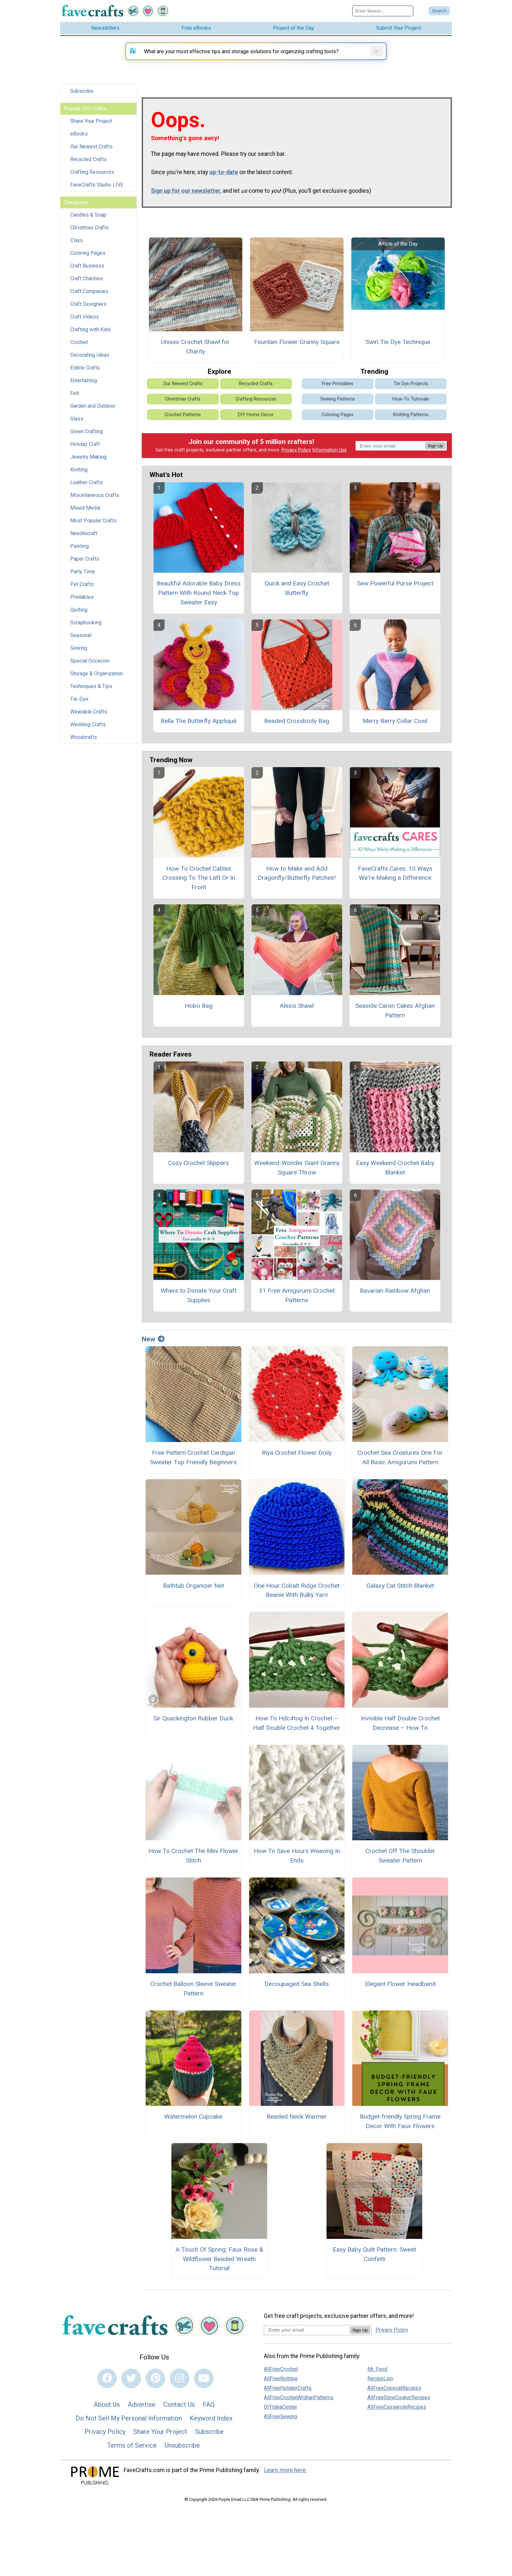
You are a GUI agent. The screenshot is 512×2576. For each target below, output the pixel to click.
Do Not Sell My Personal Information (129, 2433)
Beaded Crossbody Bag (296, 736)
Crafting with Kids (90, 335)
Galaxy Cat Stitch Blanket (400, 1600)
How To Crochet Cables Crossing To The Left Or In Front (198, 893)
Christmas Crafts (89, 233)
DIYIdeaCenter (280, 2422)
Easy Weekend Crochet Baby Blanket (395, 1182)
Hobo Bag (199, 1021)
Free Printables (337, 399)
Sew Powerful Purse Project (395, 598)
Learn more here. (285, 2485)
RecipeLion (380, 2394)
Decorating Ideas (89, 360)
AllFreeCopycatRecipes (394, 2403)
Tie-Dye (79, 704)
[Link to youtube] (204, 2393)
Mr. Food (377, 2384)
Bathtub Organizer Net (193, 1600)
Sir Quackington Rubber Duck (193, 1733)
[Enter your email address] (306, 2345)
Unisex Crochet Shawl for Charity (195, 361)
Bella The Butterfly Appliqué (198, 736)
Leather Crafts (86, 488)
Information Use (329, 465)
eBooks (79, 139)
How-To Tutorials (410, 414)
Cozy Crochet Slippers (198, 1178)
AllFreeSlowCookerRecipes (398, 2413)
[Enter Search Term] (382, 13)
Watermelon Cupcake (193, 2132)
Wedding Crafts (88, 730)
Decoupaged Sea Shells (296, 1999)
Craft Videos (84, 322)
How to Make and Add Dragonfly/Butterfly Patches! (297, 888)
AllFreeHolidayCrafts (288, 2403)
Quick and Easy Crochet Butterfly (296, 603)
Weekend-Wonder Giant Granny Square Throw (297, 1182)
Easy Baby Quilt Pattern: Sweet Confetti (374, 2269)
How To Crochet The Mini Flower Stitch (193, 1870)
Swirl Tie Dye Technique (397, 357)
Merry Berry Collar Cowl (394, 736)
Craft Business (87, 271)
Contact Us (179, 2420)
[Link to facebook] (107, 2393)
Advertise (141, 2420)
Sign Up (435, 460)
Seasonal (80, 641)
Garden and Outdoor (92, 411)
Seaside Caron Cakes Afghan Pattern (395, 1025)
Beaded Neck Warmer (297, 2132)
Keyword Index (211, 2433)
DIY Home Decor (256, 430)
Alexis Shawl (297, 1021)
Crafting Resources (92, 177)
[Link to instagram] (179, 2393)
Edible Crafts (85, 373)
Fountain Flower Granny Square (297, 357)
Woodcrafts (83, 743)
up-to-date (223, 187)
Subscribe (81, 96)
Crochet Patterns (183, 430)
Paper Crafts (84, 564)
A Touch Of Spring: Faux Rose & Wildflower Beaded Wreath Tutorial (219, 2274)
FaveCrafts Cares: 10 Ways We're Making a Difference (395, 888)
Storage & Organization (96, 679)
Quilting (79, 615)
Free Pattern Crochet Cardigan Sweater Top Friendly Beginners (193, 1472)
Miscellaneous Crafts (94, 501)
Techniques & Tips (91, 692)
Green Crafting (86, 437)
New (153, 1354)
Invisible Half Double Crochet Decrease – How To (400, 1738)
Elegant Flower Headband (400, 1999)
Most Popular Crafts (93, 526)
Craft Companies (89, 297)
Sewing (78, 653)
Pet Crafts (82, 590)
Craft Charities (86, 284)
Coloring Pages (87, 258)
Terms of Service (132, 2461)
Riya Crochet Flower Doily (297, 1468)
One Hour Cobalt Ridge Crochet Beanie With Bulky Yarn (297, 1605)
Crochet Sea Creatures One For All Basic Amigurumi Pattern (400, 1472)
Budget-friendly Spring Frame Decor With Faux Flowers (400, 2136)
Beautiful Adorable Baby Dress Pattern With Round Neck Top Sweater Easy (199, 608)
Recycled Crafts (88, 165)
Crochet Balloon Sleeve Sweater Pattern (193, 2003)
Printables (82, 602)
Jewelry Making (88, 462)
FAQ (209, 2420)
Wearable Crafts (88, 717)
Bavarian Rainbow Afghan (395, 1306)
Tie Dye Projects (410, 399)
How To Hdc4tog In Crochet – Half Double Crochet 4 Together (296, 1738)
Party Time (82, 577)
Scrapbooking (86, 628)
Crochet (79, 348)
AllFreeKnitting (280, 2394)
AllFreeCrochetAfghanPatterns (298, 2413)
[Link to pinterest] (155, 2393)
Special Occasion (90, 666)
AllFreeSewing (280, 2432)
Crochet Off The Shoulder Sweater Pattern (400, 1870)
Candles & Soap (88, 220)
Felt (74, 399)
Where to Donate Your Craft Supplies (198, 1310)
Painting (79, 552)
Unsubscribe (182, 2461)
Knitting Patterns (410, 430)
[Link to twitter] (131, 2393)
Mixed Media (85, 513)
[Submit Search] (439, 13)
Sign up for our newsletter (185, 206)
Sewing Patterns (337, 414)
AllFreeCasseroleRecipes (396, 2422)
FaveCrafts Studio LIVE (96, 190)
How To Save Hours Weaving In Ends (297, 1870)
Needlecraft (83, 539)
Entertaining (83, 386)
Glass (76, 424)
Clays (76, 246)
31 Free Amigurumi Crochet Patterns (297, 1310)
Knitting (79, 475)
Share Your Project (91, 126)
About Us (107, 2420)
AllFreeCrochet (281, 2384)
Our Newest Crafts (91, 152)
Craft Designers (88, 309)
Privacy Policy (296, 465)
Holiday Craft (85, 450)
